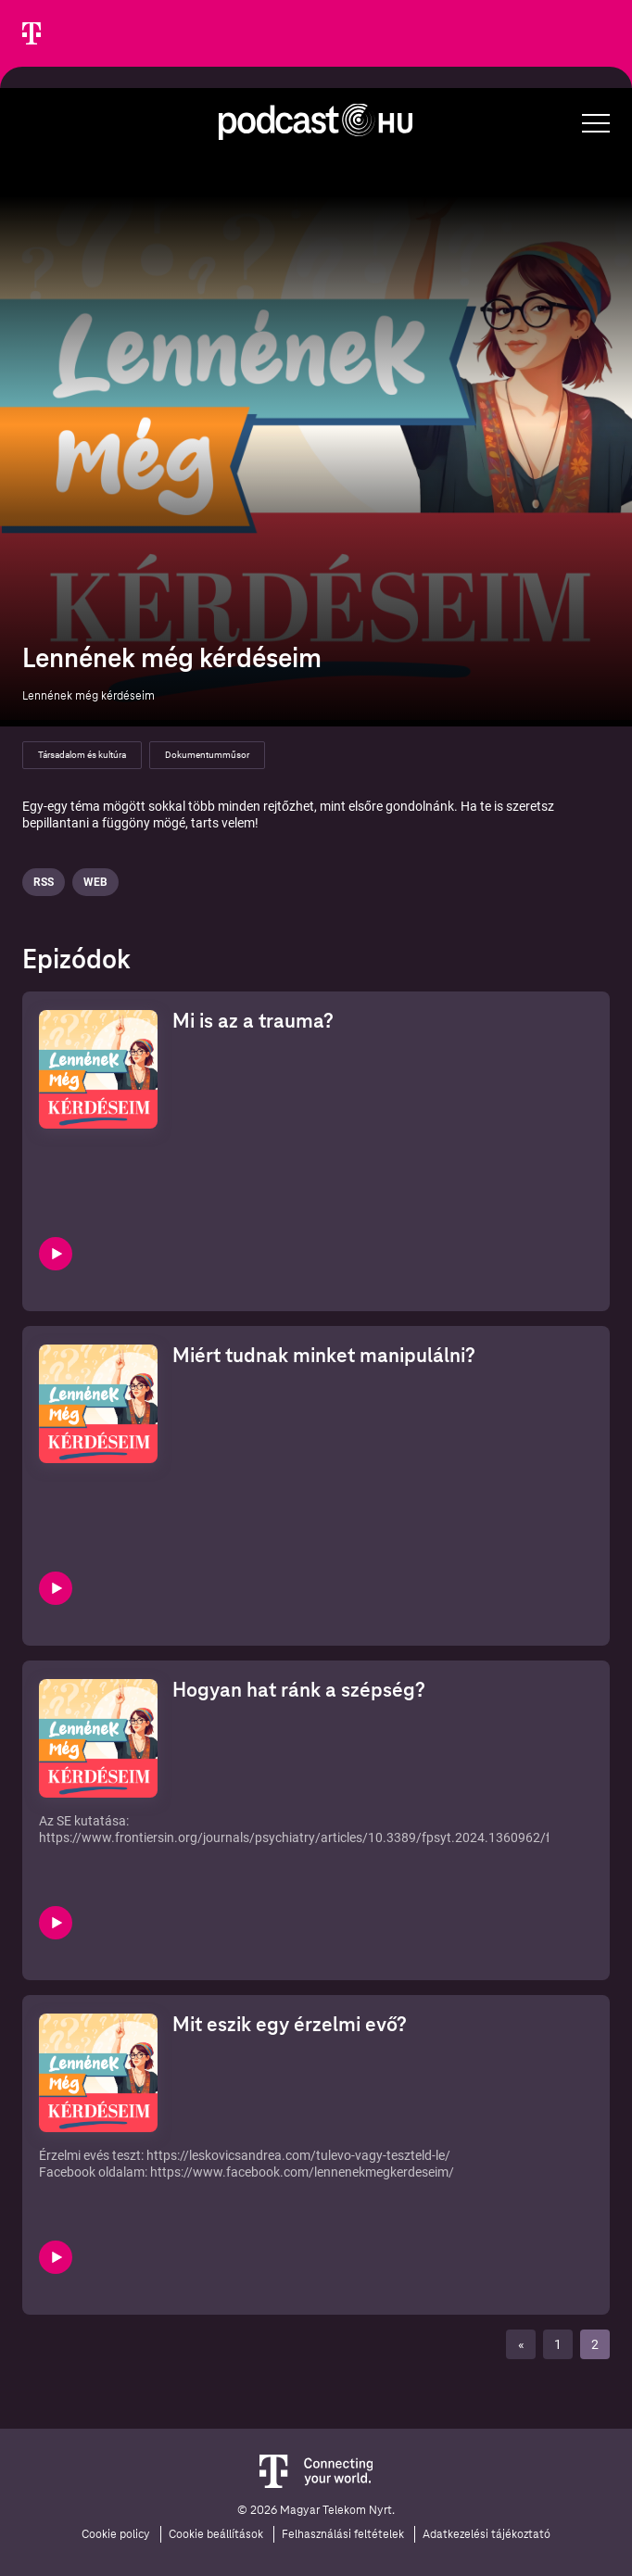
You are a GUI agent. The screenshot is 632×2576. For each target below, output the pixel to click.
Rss (43, 882)
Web (95, 882)
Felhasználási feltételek (343, 2534)
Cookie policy (116, 2534)
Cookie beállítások (216, 2534)
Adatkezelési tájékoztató (486, 2534)
